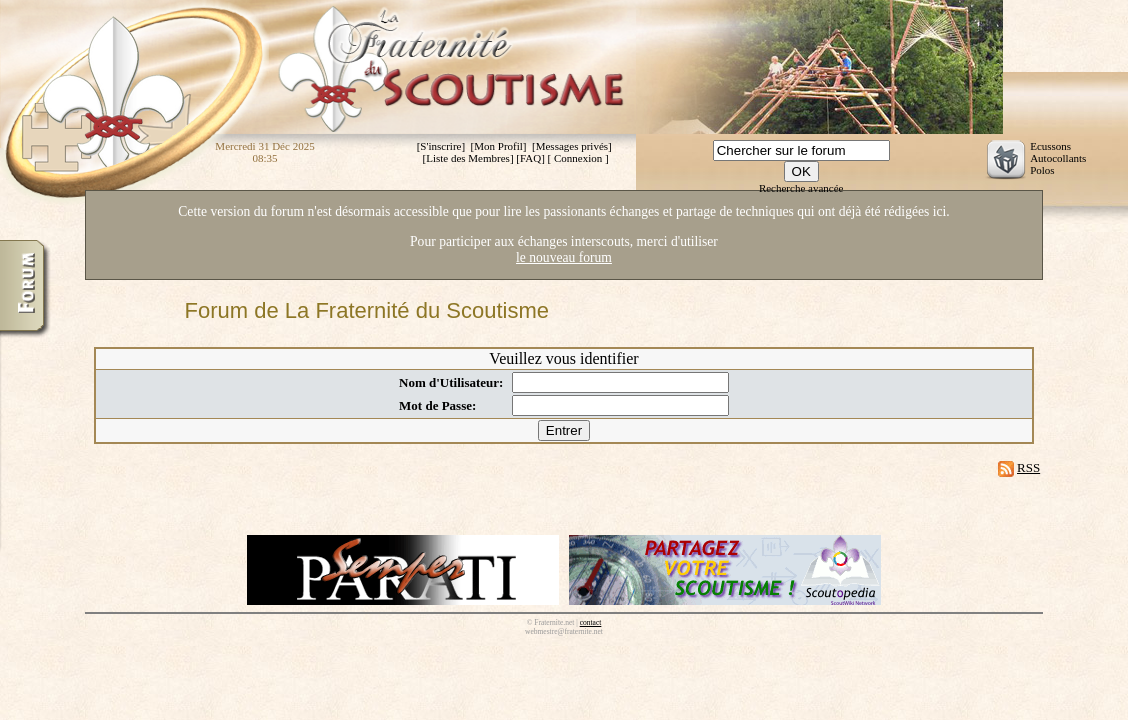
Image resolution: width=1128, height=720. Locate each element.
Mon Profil (498, 146)
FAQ (530, 158)
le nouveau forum (564, 257)
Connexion (578, 158)
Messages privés (572, 146)
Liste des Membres (468, 158)
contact (591, 622)
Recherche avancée (801, 188)
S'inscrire (440, 146)
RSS (1028, 467)
